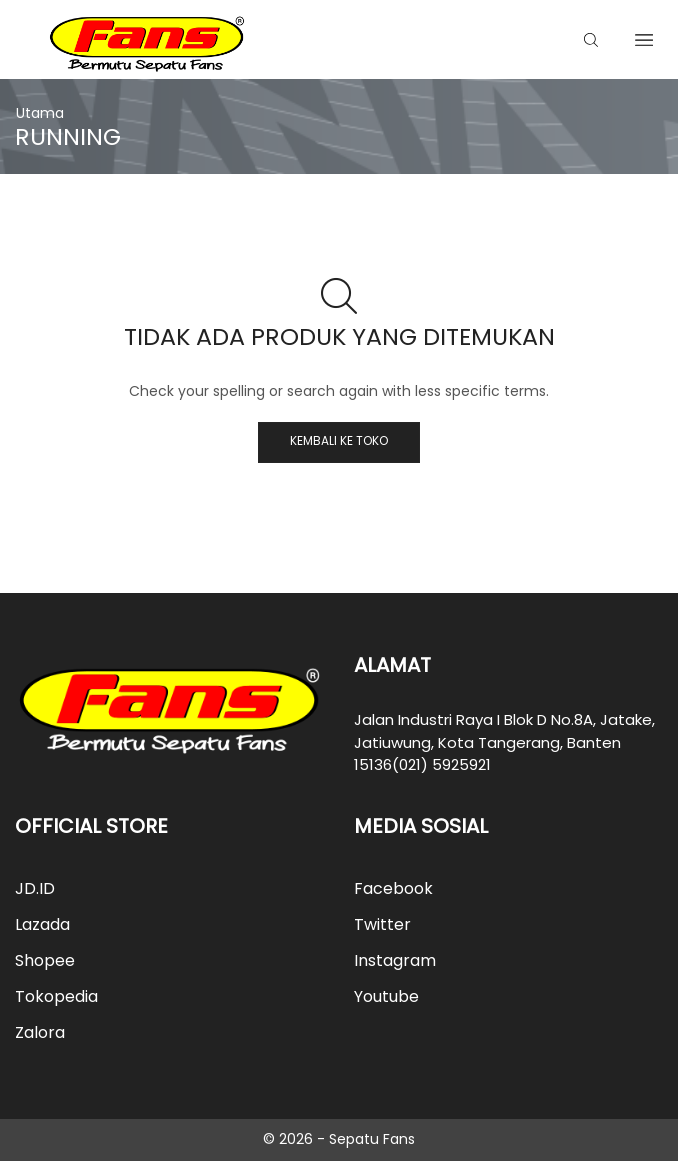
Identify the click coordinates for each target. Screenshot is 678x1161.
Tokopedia (56, 996)
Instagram (395, 960)
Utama (40, 113)
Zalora (40, 1032)
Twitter (382, 924)
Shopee (45, 960)
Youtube (386, 996)
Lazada (42, 924)
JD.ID (35, 888)
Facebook (393, 888)
